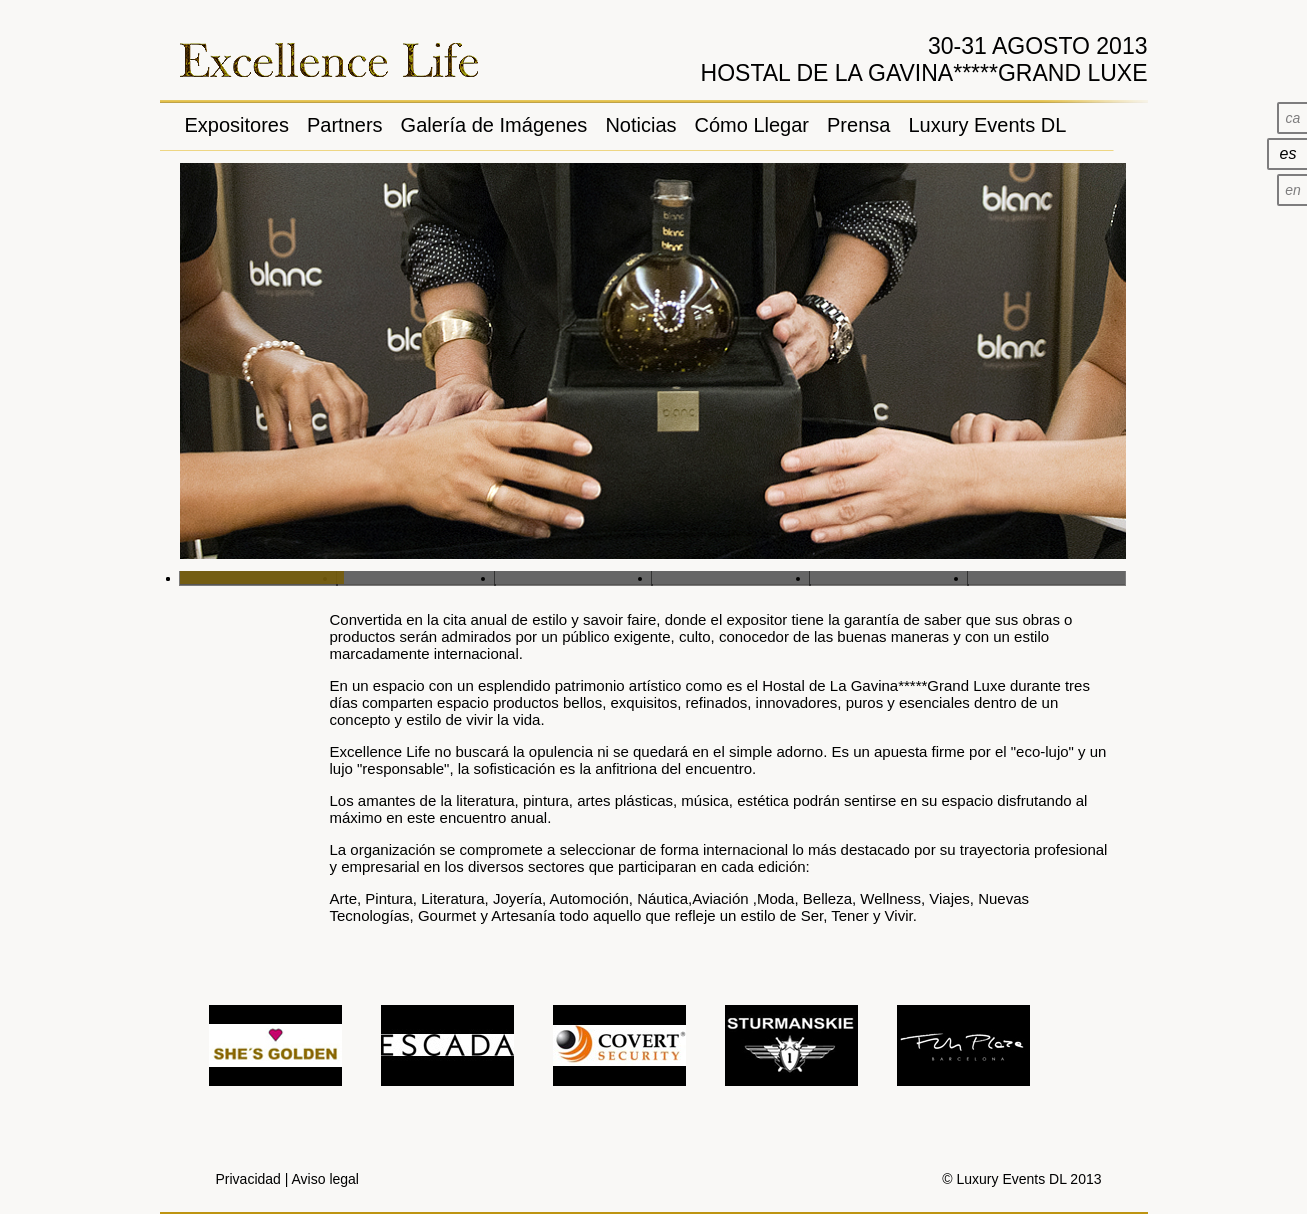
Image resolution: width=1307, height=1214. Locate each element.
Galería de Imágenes (494, 125)
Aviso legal (325, 1179)
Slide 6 (1047, 577)
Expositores (237, 125)
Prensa (858, 125)
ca (1293, 118)
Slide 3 (574, 577)
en (1293, 190)
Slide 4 (731, 577)
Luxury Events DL (987, 125)
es (1288, 153)
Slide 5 (889, 577)
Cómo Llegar (752, 125)
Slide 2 (416, 577)
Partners (345, 125)
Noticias (640, 125)
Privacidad (248, 1179)
